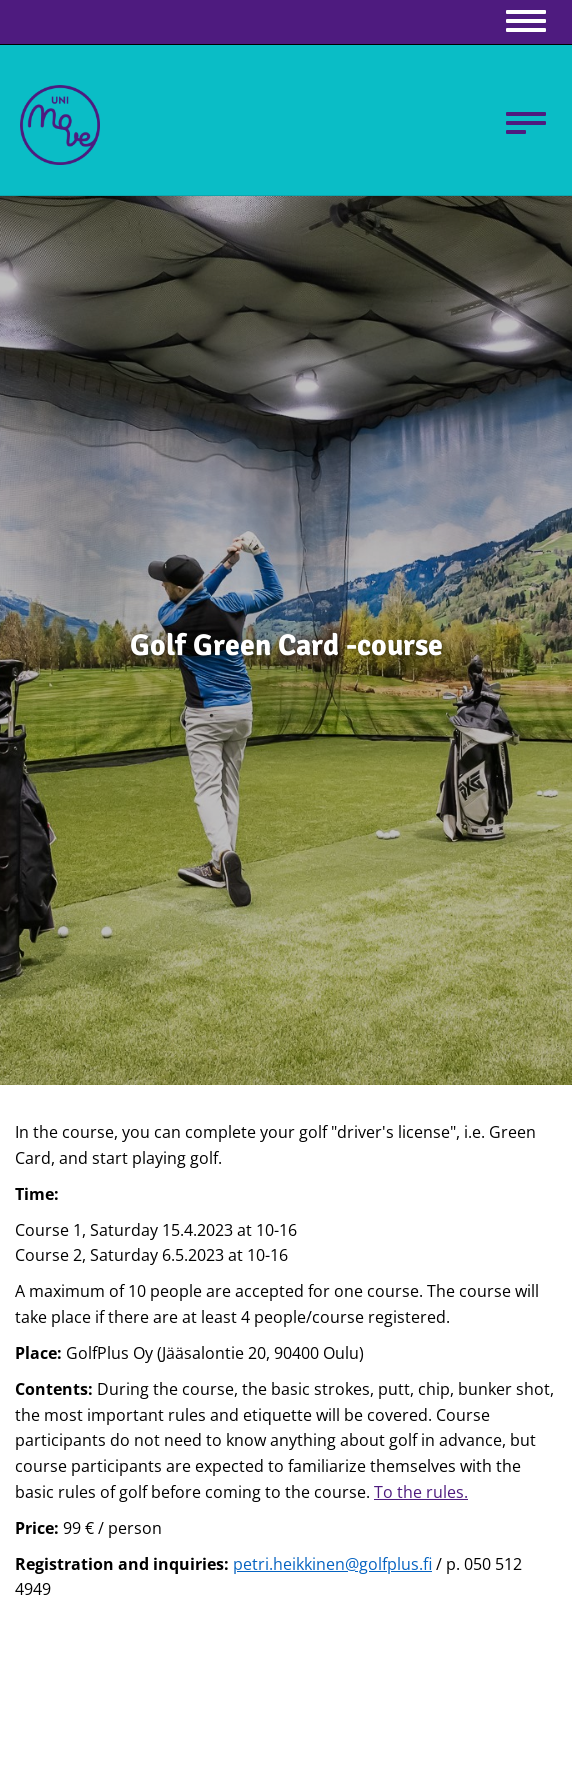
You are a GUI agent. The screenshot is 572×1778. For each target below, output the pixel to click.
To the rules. (421, 1492)
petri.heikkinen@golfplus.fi (332, 1564)
